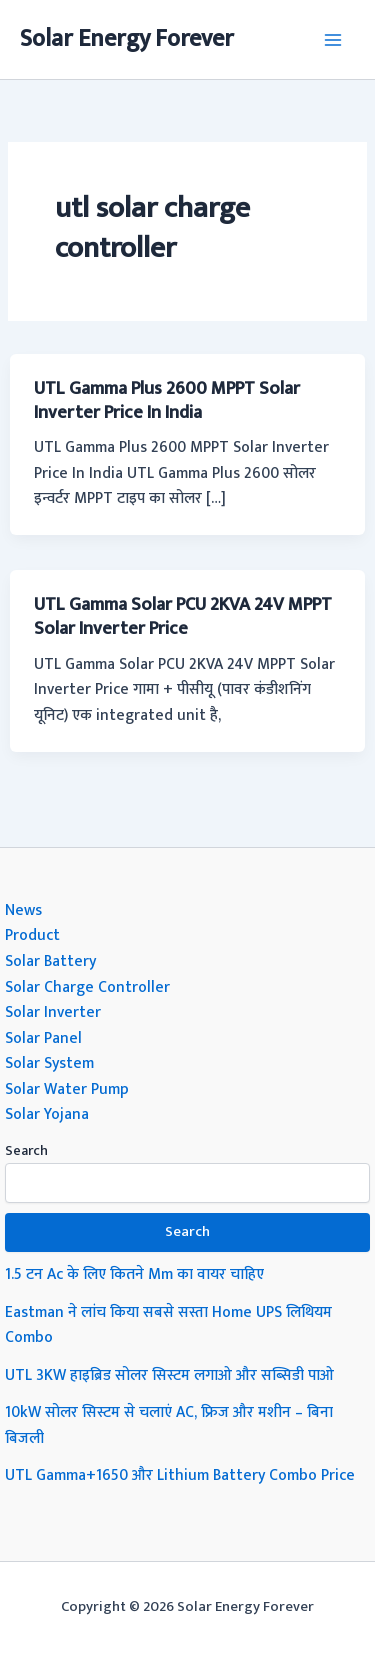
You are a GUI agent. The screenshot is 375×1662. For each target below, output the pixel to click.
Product (32, 935)
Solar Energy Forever (127, 39)
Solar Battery (50, 961)
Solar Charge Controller (87, 987)
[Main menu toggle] (333, 39)
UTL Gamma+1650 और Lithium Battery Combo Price (180, 1475)
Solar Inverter (53, 1012)
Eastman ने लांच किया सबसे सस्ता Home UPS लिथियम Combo (168, 1325)
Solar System (49, 1063)
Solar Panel (43, 1038)
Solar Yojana (47, 1114)
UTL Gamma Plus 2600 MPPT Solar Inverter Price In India (167, 400)
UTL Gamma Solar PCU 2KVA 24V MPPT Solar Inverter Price (183, 616)
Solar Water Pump (67, 1089)
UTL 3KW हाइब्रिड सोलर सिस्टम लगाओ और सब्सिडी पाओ (169, 1375)
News (23, 910)
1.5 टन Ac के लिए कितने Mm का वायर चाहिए (134, 1274)
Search (26, 1150)
